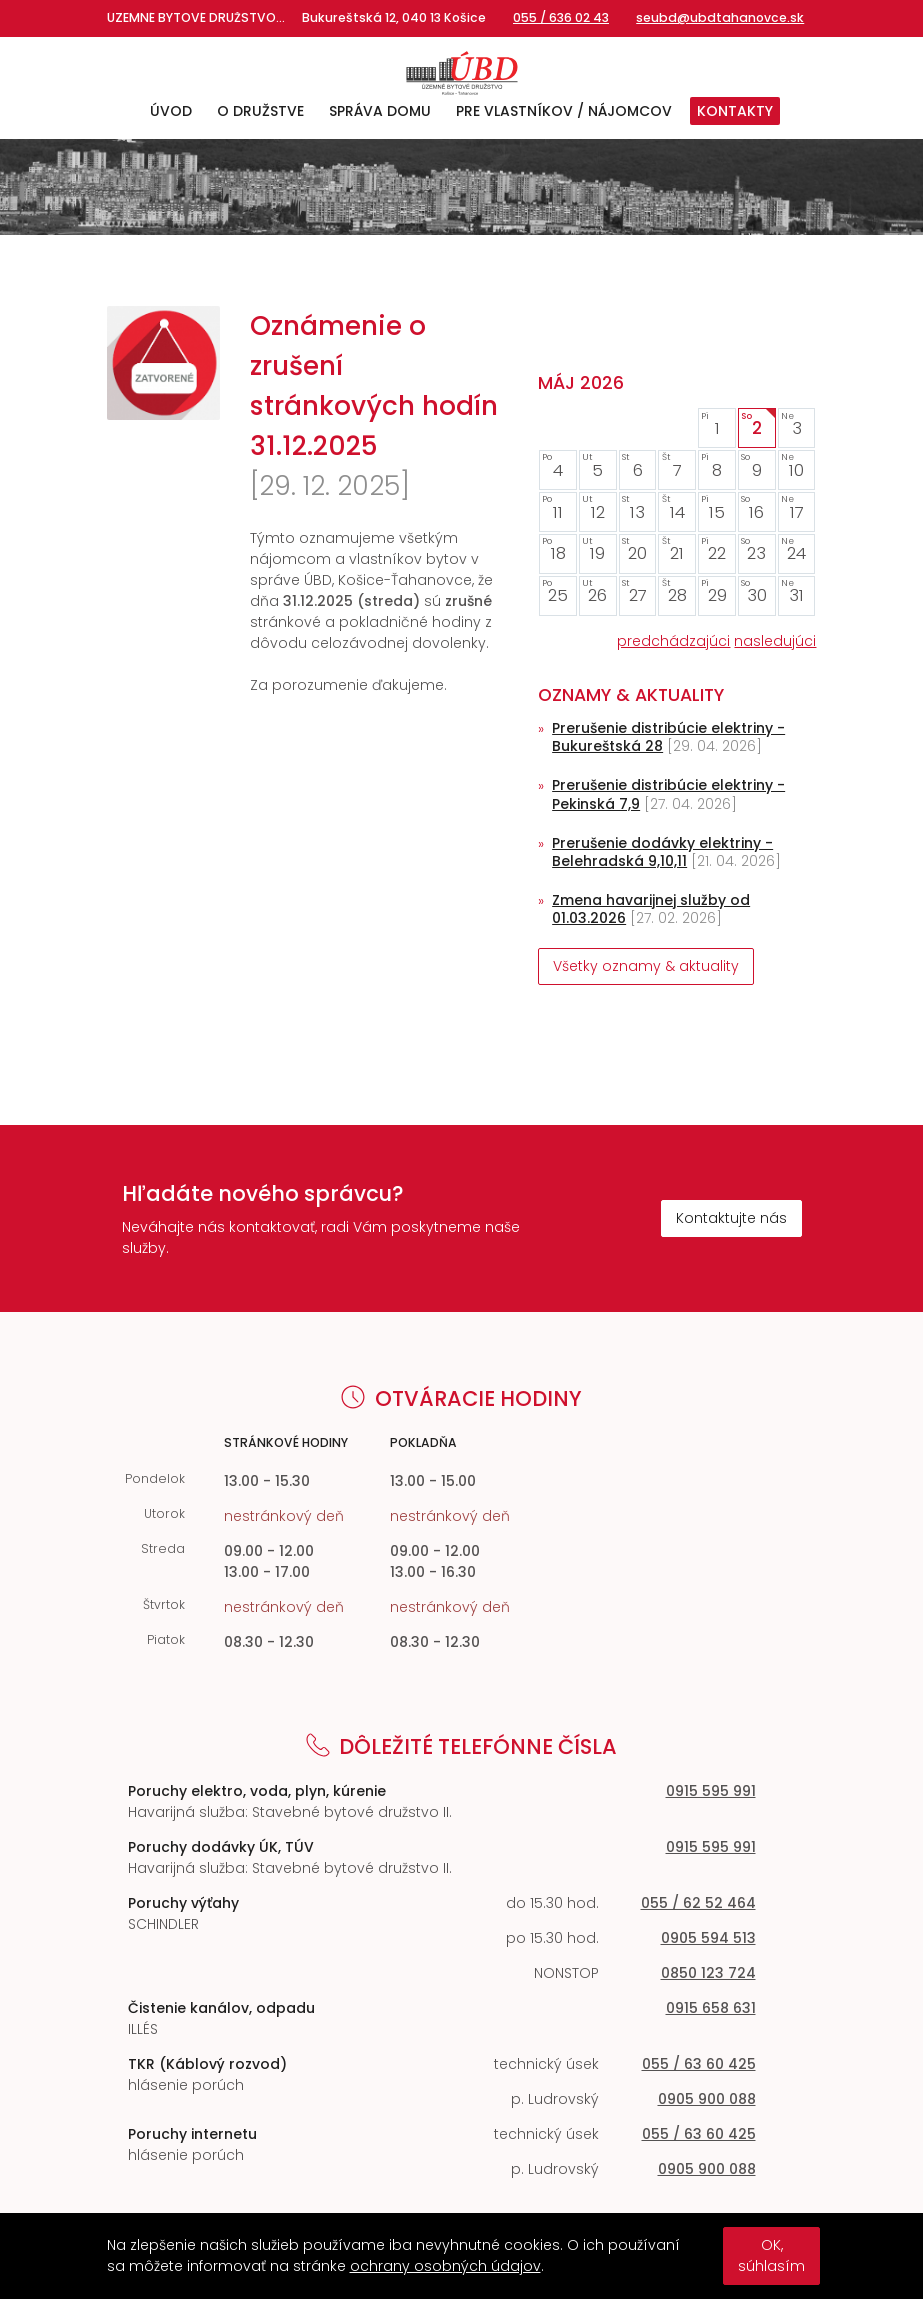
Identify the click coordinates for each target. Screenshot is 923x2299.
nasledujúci (775, 641)
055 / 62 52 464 (698, 1903)
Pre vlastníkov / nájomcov (564, 111)
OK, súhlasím (771, 2255)
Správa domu (380, 111)
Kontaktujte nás (731, 1218)
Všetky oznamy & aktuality (646, 966)
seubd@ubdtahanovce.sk (720, 18)
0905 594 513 (708, 1938)
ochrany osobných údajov (445, 2266)
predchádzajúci (673, 641)
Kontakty (735, 111)
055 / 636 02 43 (561, 18)
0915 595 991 (711, 1791)
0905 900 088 (707, 2099)
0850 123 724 (708, 1973)
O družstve (260, 111)
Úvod (171, 111)
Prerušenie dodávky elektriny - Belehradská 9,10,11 (662, 852)
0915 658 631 (711, 2008)
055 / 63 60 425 (699, 2064)
